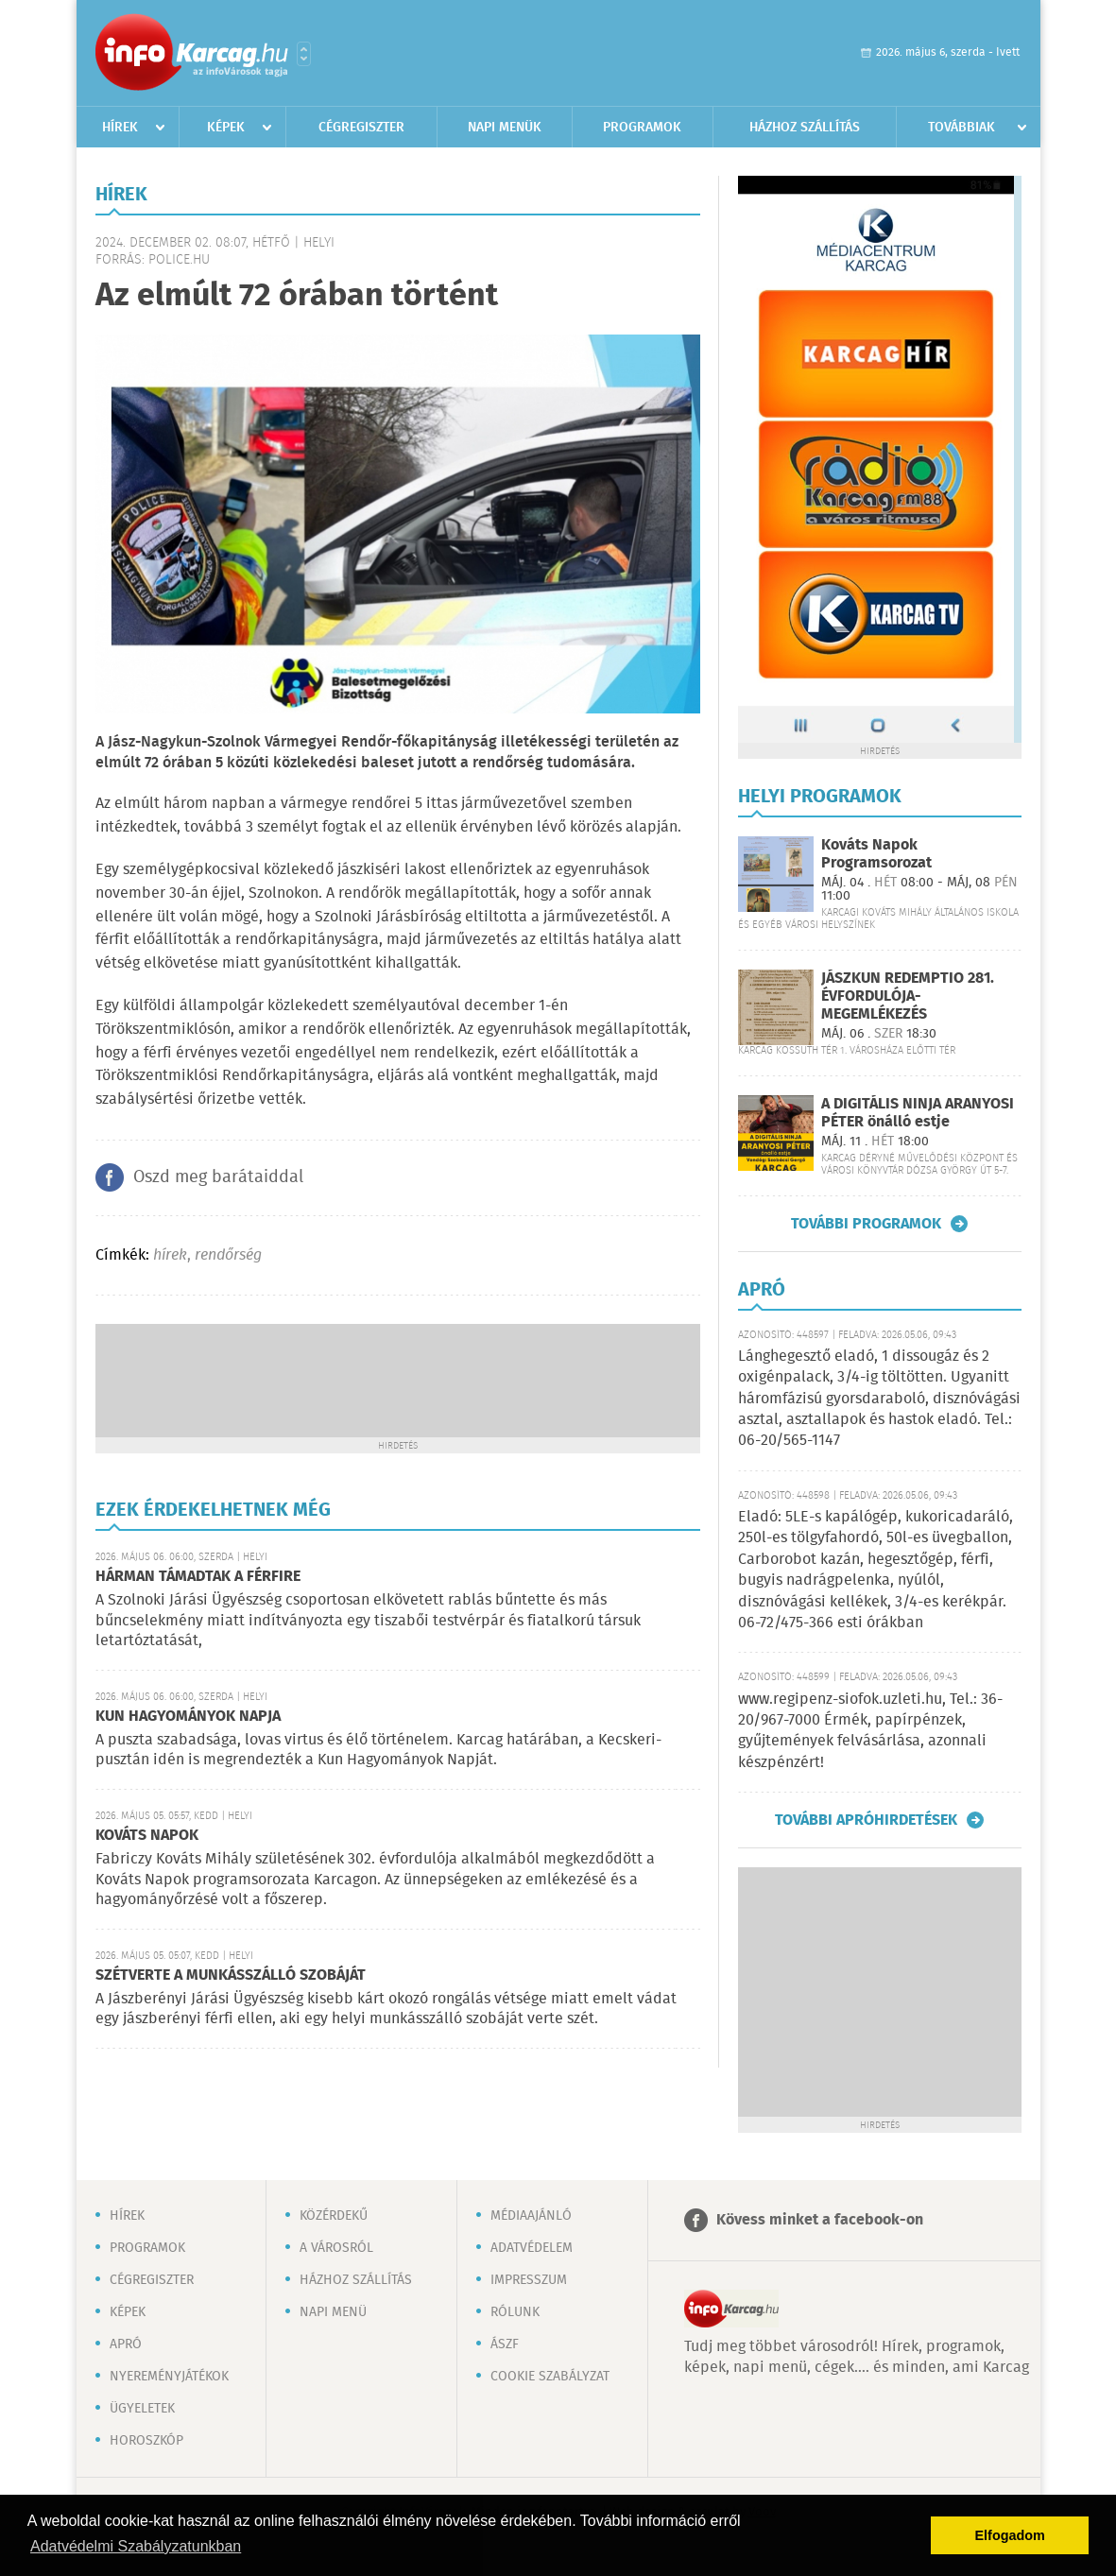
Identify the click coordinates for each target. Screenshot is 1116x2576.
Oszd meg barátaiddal (218, 1177)
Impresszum (528, 2280)
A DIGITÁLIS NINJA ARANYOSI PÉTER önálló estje (917, 1113)
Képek (226, 127)
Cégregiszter (361, 127)
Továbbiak (961, 127)
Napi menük (504, 127)
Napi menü (333, 2312)
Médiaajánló (531, 2216)
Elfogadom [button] (1010, 2535)
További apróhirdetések (866, 1820)
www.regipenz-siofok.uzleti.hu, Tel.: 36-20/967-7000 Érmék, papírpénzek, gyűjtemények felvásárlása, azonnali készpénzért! (870, 1731)
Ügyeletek (142, 2408)
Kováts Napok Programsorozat (876, 854)
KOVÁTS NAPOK (146, 1835)
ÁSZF (504, 2344)
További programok (866, 1223)
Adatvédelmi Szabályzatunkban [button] (135, 2546)
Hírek (120, 127)
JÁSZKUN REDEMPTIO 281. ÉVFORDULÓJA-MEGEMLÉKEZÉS (907, 996)
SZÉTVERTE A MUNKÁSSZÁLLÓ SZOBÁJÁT (230, 1975)
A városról (336, 2248)
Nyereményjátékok (169, 2376)
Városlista (304, 54)
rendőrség (228, 1255)
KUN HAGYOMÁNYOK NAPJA (188, 1716)
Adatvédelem (531, 2248)
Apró (126, 2344)
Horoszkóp (146, 2440)
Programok (642, 127)
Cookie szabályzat (550, 2376)
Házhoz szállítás (804, 127)
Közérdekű (334, 2216)
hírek (170, 1255)
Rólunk (515, 2312)
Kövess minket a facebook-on (819, 2220)
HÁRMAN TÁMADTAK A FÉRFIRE (197, 1577)
